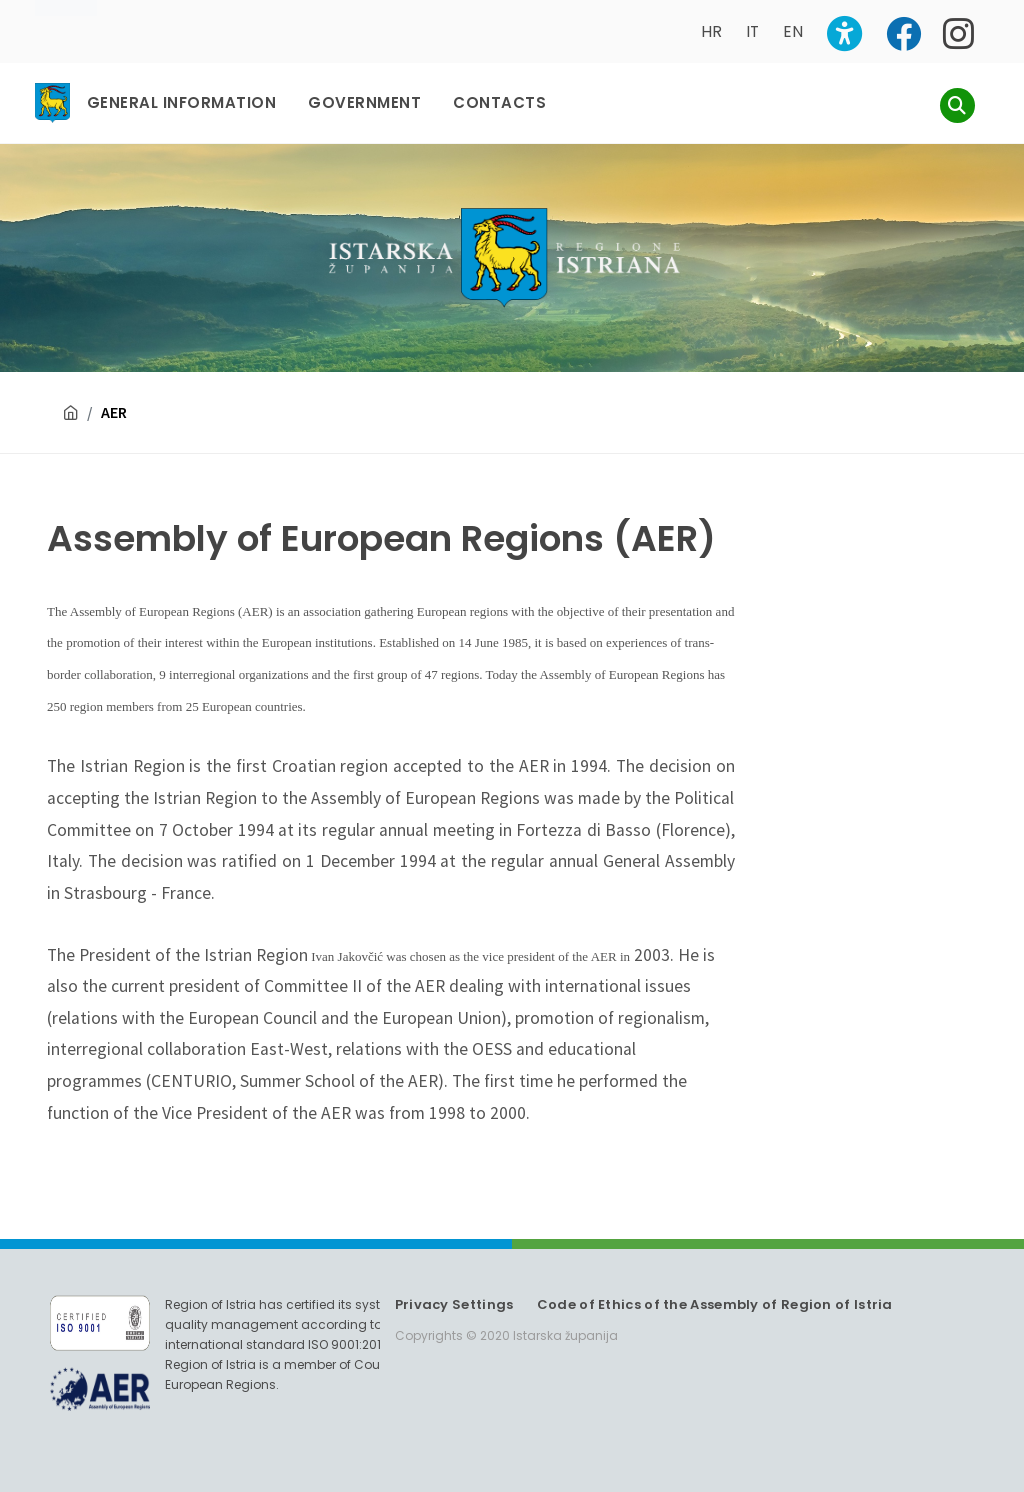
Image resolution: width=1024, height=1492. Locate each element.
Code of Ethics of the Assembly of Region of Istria (715, 1304)
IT (752, 31)
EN (793, 31)
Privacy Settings (454, 1304)
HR (711, 31)
